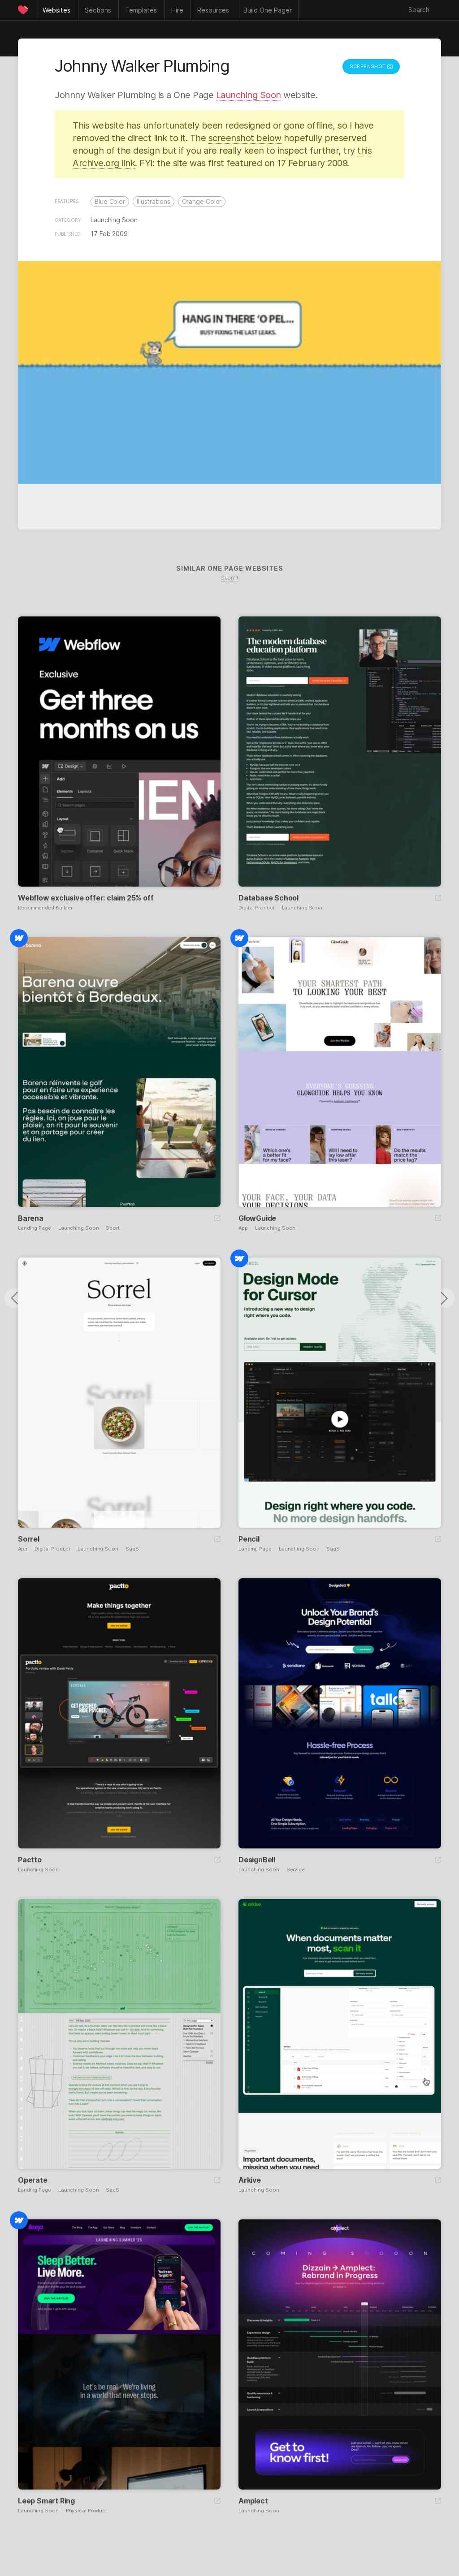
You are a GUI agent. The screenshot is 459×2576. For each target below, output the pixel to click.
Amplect (253, 2500)
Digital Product (256, 907)
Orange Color (202, 201)
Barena (30, 1218)
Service (295, 1869)
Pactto (30, 1859)
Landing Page (34, 1228)
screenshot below (244, 138)
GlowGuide (257, 1218)
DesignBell (256, 1859)
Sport (113, 1228)
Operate (33, 2179)
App (243, 1228)
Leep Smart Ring (46, 2500)
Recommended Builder (45, 907)
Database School (268, 897)
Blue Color (110, 201)
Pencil (249, 1538)
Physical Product (86, 2510)
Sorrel (28, 1538)
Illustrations (153, 201)
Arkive (249, 2179)
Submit (229, 577)
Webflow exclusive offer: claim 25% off (85, 897)
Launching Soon (248, 95)
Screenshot (371, 66)
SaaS (132, 1548)
